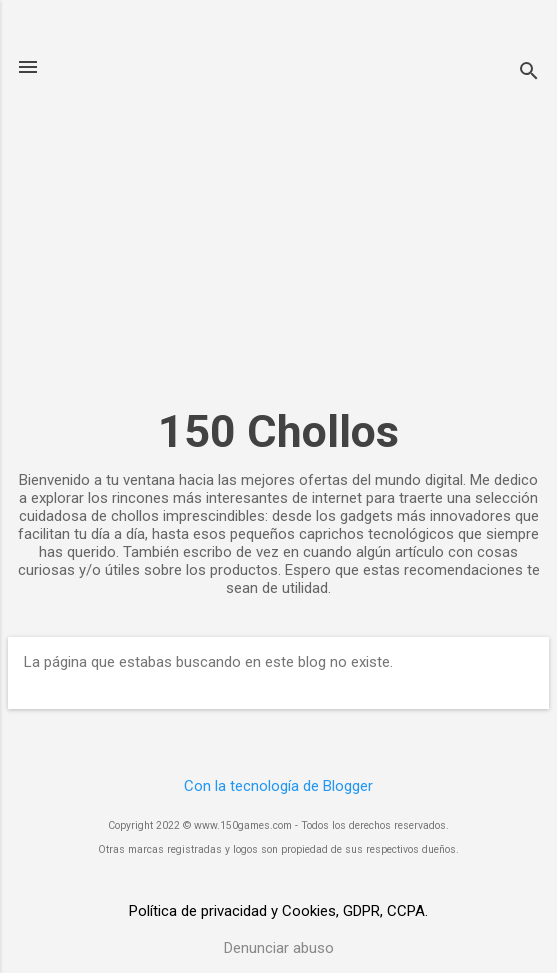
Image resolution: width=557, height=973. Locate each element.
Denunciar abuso (279, 948)
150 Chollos (278, 431)
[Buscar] (529, 73)
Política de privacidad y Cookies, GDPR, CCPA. (278, 911)
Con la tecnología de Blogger (278, 786)
